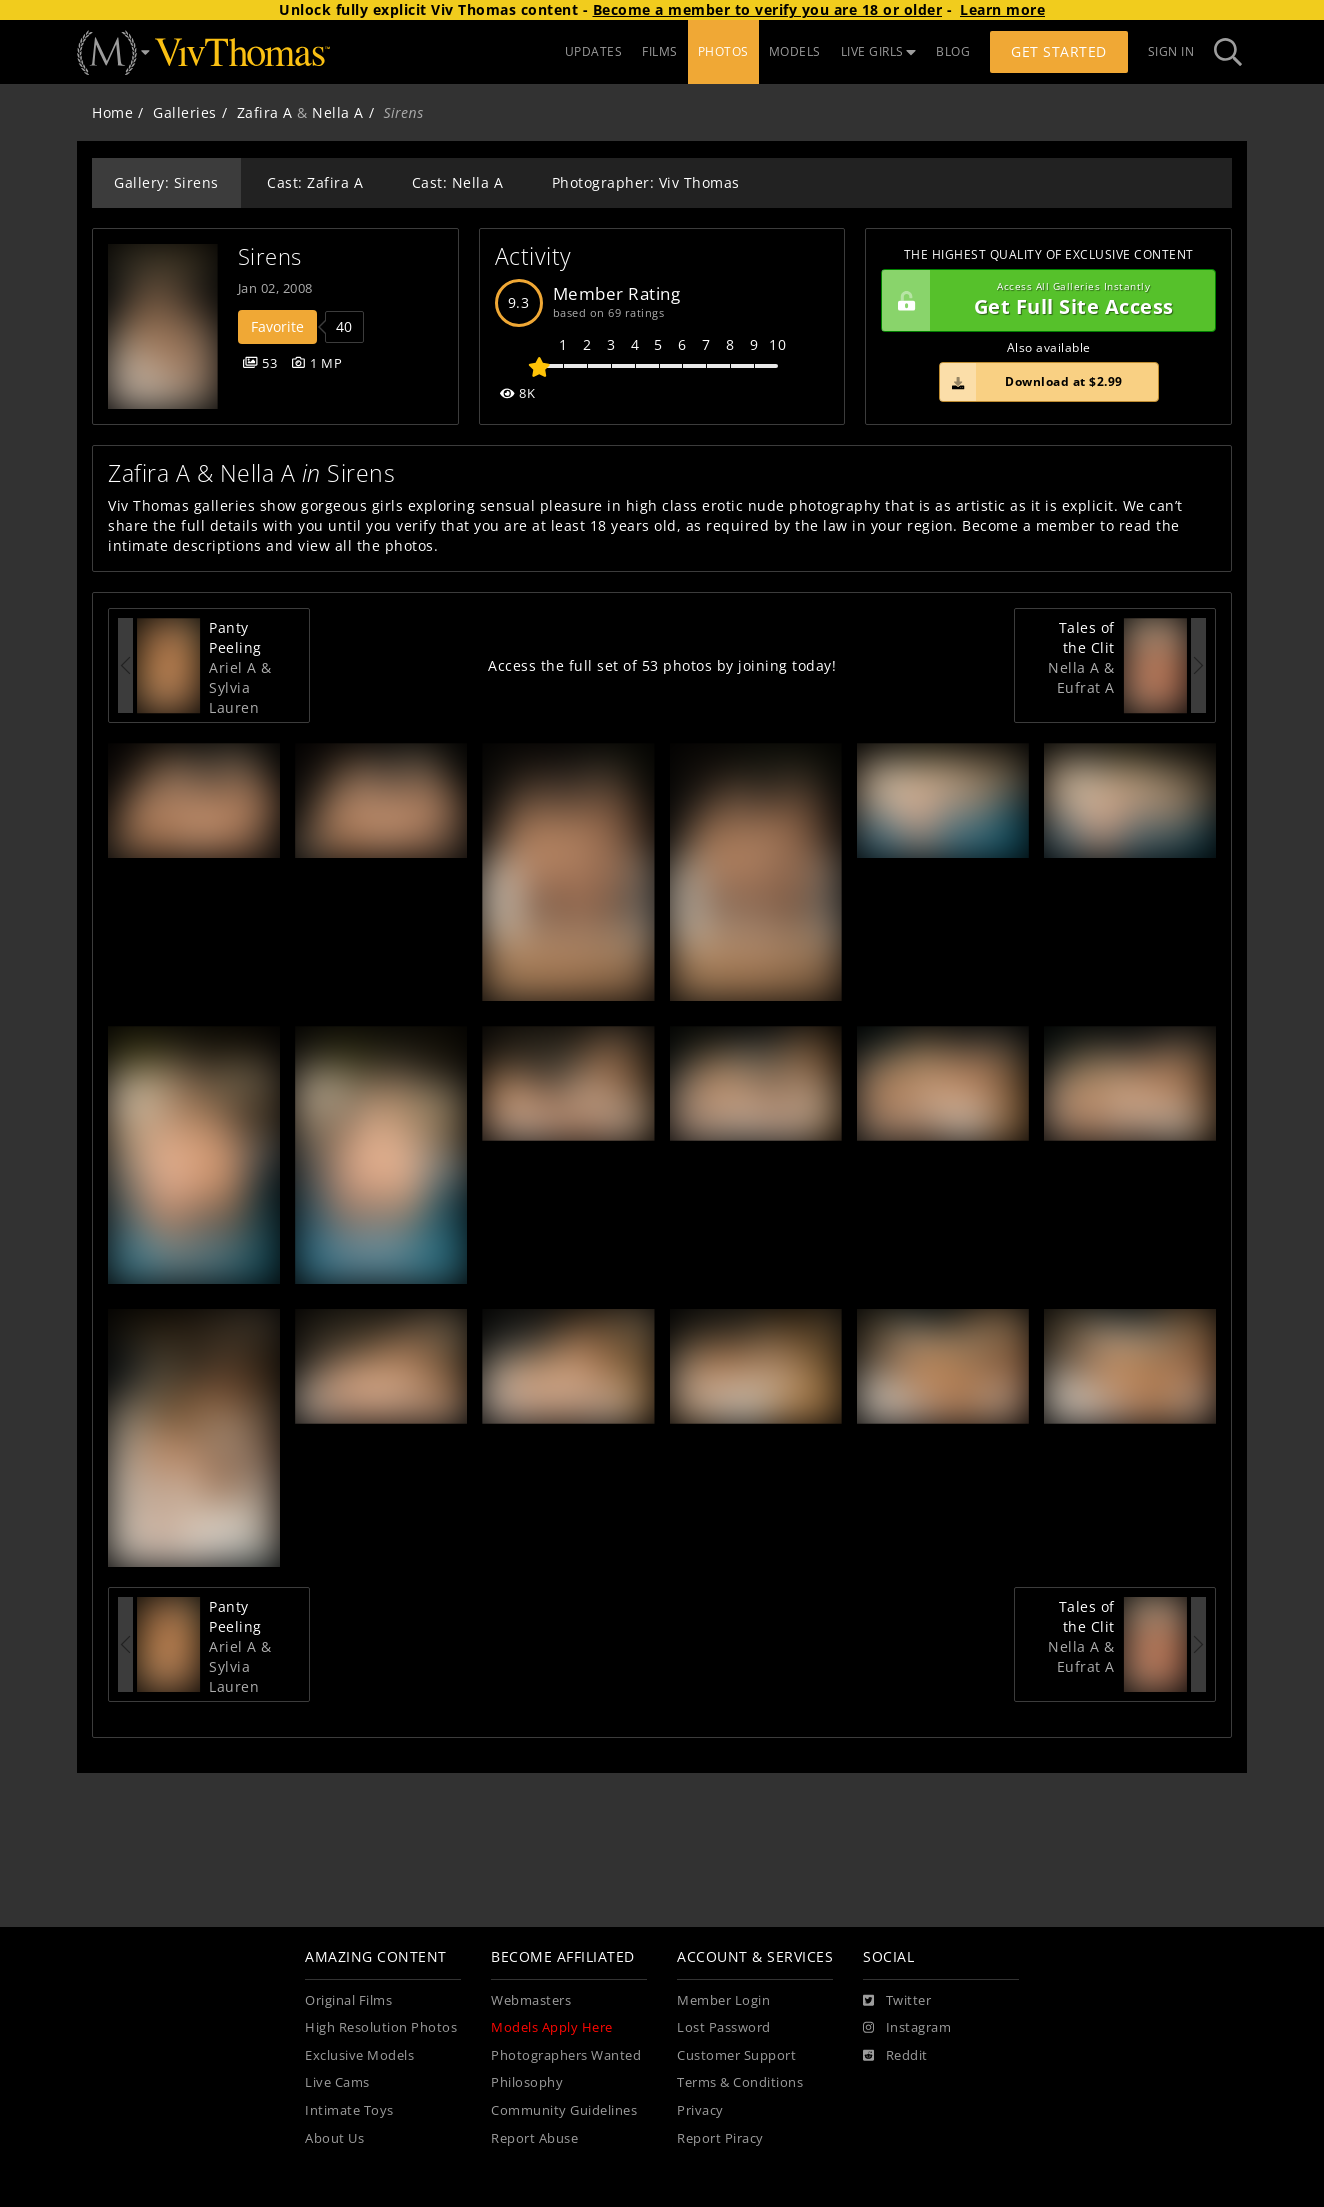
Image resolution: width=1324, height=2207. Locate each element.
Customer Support (736, 2055)
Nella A (338, 112)
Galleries (185, 112)
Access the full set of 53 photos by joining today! (662, 665)
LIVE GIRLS (879, 51)
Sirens (270, 256)
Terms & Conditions (740, 2082)
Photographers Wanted (566, 2055)
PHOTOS (723, 51)
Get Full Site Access (1043, 301)
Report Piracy (720, 2138)
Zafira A (265, 112)
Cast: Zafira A (315, 182)
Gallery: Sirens (166, 182)
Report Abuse (534, 2138)
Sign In (1171, 51)
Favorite (277, 326)
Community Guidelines (564, 2110)
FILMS (660, 51)
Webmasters (531, 2000)
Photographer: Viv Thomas (646, 182)
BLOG (953, 51)
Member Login (723, 2000)
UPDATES (594, 51)
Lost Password (724, 2027)
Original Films (348, 2000)
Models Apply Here (552, 2027)
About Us (334, 2138)
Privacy (700, 2110)
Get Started (1059, 51)
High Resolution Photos (381, 2027)
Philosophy (527, 2082)
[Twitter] (897, 2001)
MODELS (795, 51)
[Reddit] (895, 2056)
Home (112, 112)
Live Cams (337, 2082)
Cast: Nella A (458, 182)
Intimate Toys (349, 2110)
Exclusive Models (359, 2055)
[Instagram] (907, 2028)
